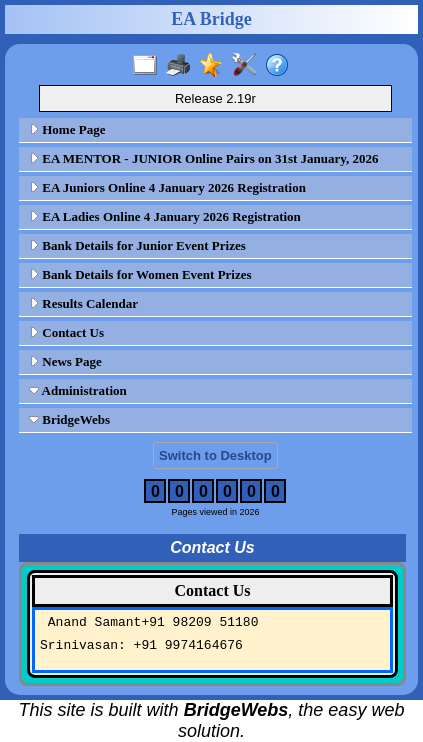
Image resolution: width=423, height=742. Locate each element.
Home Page (67, 129)
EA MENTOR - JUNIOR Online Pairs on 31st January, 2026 (204, 158)
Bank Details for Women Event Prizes (140, 274)
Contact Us (66, 332)
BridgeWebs (69, 419)
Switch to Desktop (215, 455)
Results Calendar (83, 303)
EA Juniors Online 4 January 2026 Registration (167, 187)
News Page (65, 361)
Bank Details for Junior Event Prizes (137, 245)
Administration (78, 390)
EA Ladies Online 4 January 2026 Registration (165, 216)
